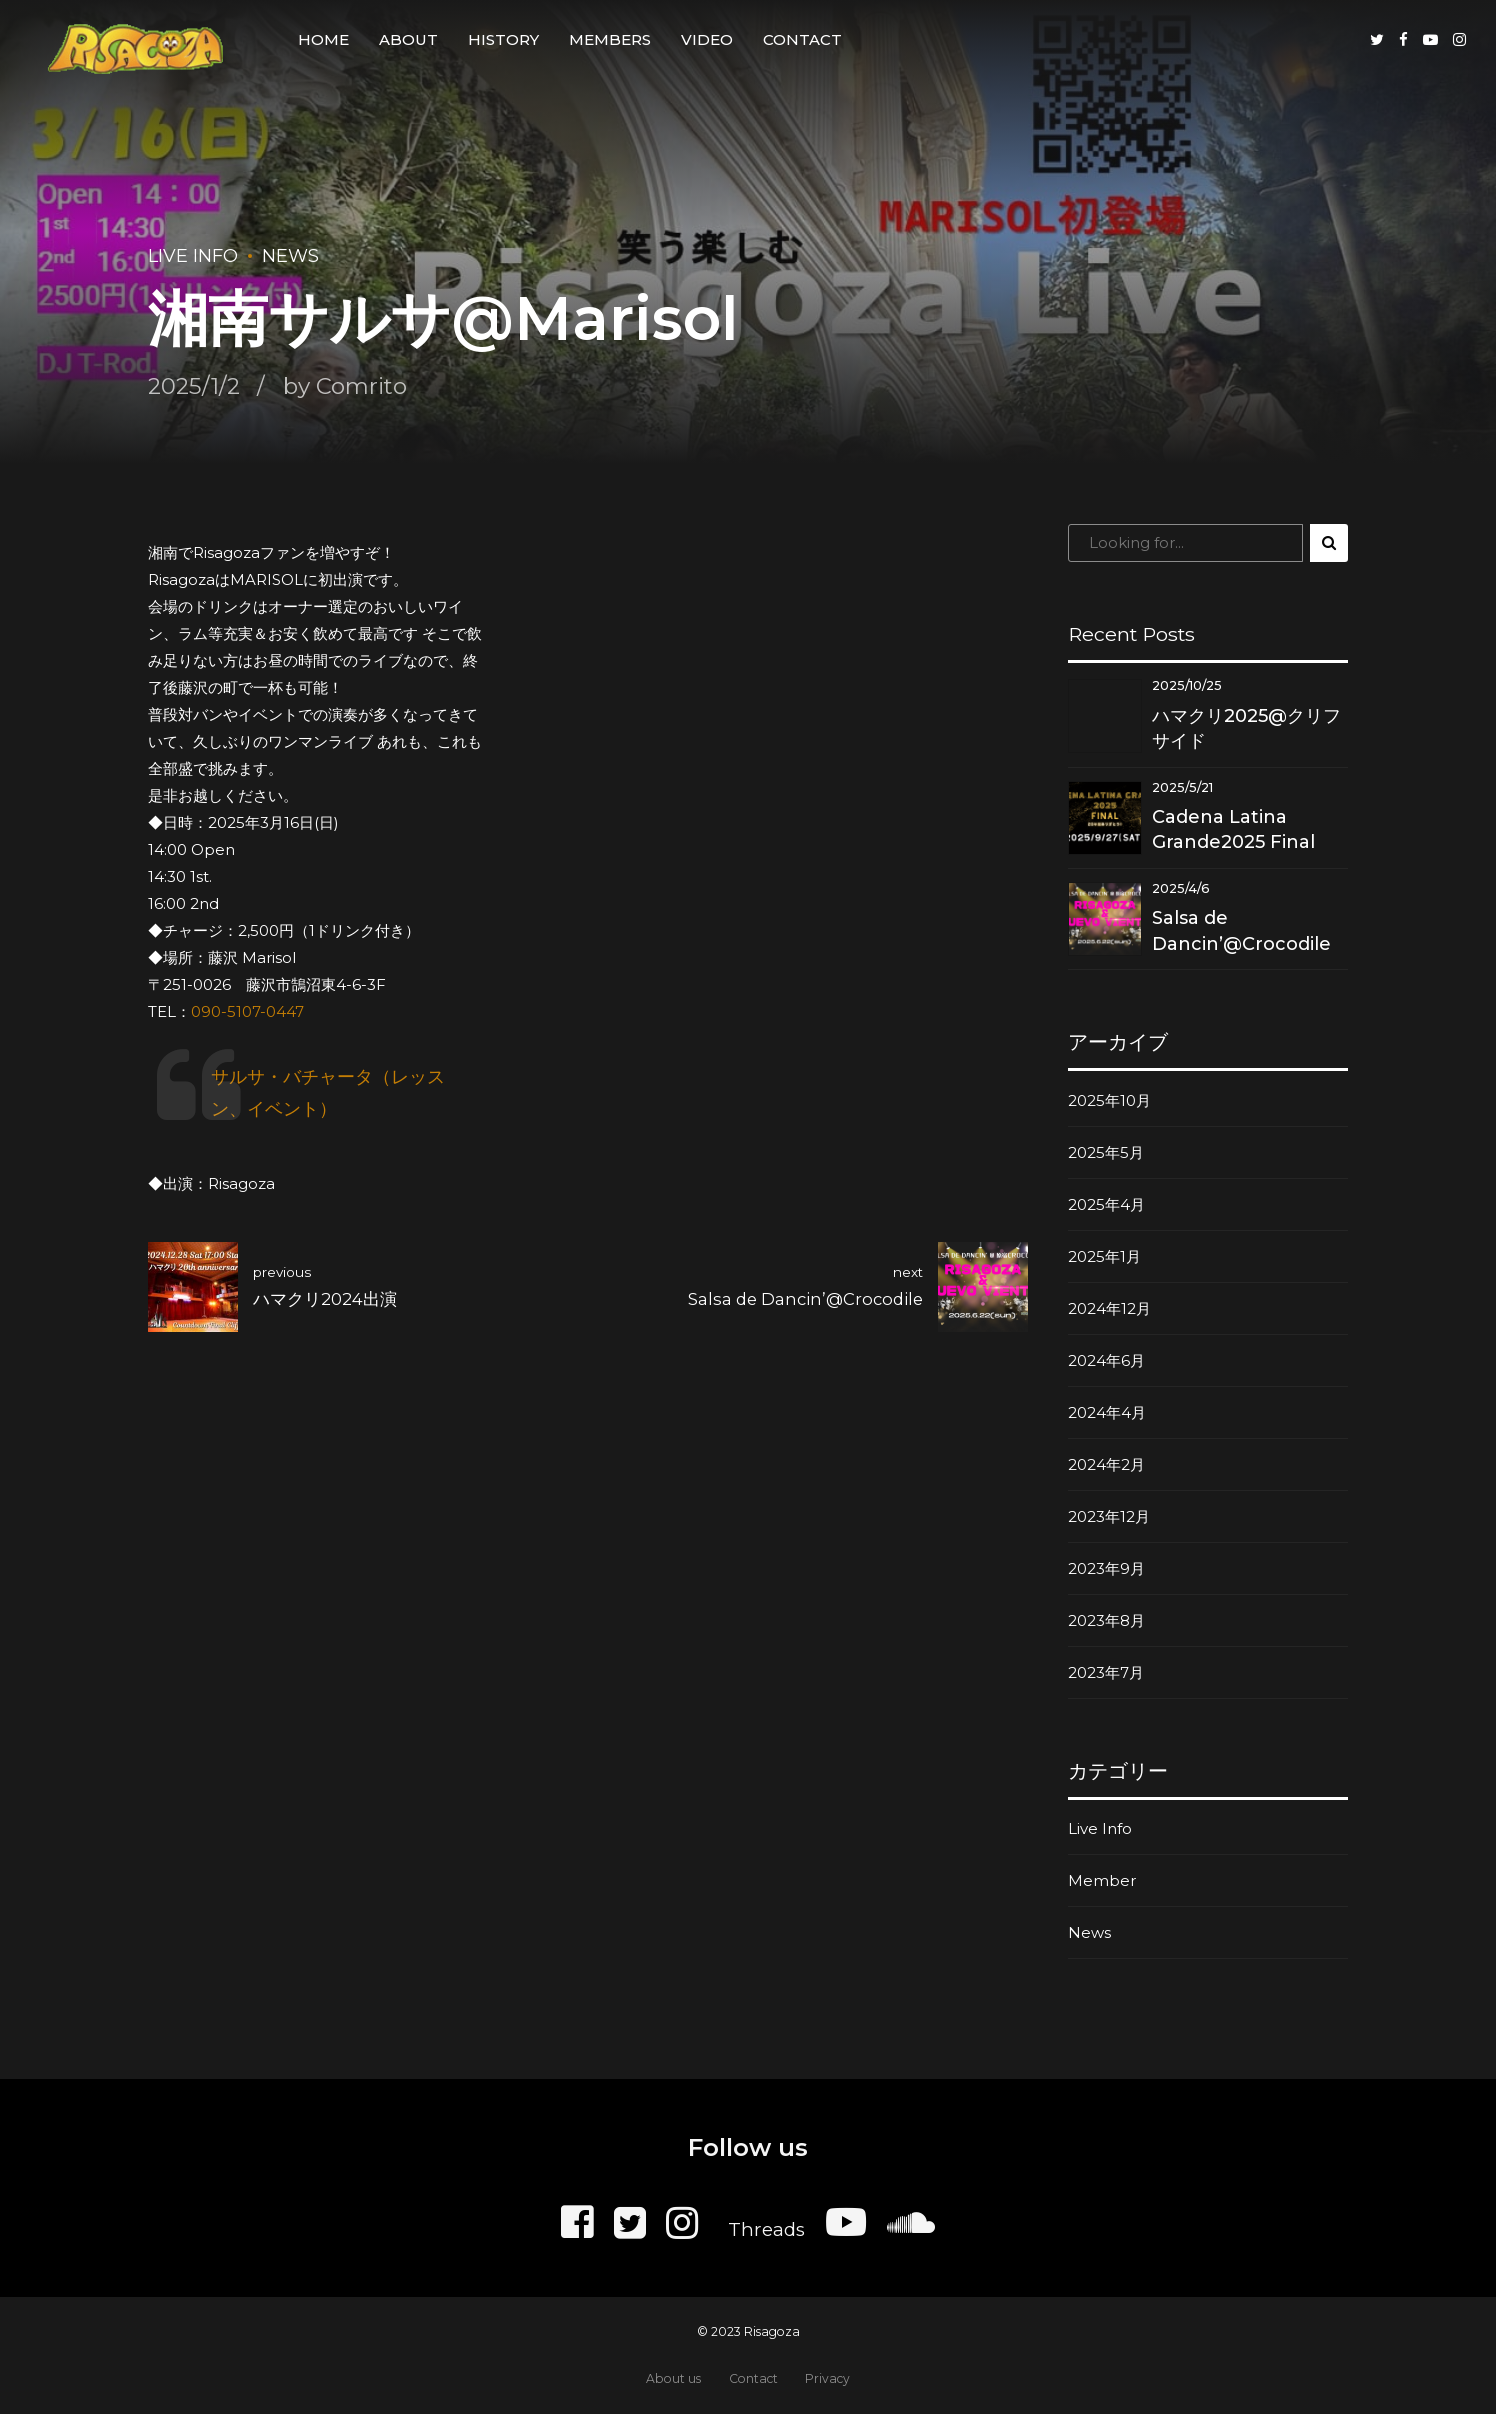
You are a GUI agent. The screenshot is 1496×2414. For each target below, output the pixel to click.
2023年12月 (1109, 1516)
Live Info (193, 256)
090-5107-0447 (247, 1011)
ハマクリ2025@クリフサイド (1246, 728)
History (503, 39)
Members (610, 39)
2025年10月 (1109, 1100)
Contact (802, 39)
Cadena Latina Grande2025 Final (1233, 829)
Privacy (827, 2378)
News (290, 256)
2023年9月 (1106, 1568)
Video (707, 39)
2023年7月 (1106, 1672)
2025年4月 (1106, 1204)
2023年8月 (1106, 1620)
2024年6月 (1106, 1360)
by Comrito (345, 386)
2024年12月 (1109, 1308)
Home (323, 39)
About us (673, 2378)
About (408, 39)
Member (1102, 1880)
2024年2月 (1106, 1464)
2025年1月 (1104, 1256)
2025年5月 (1106, 1152)
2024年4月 (1107, 1412)
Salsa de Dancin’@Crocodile (1241, 930)
